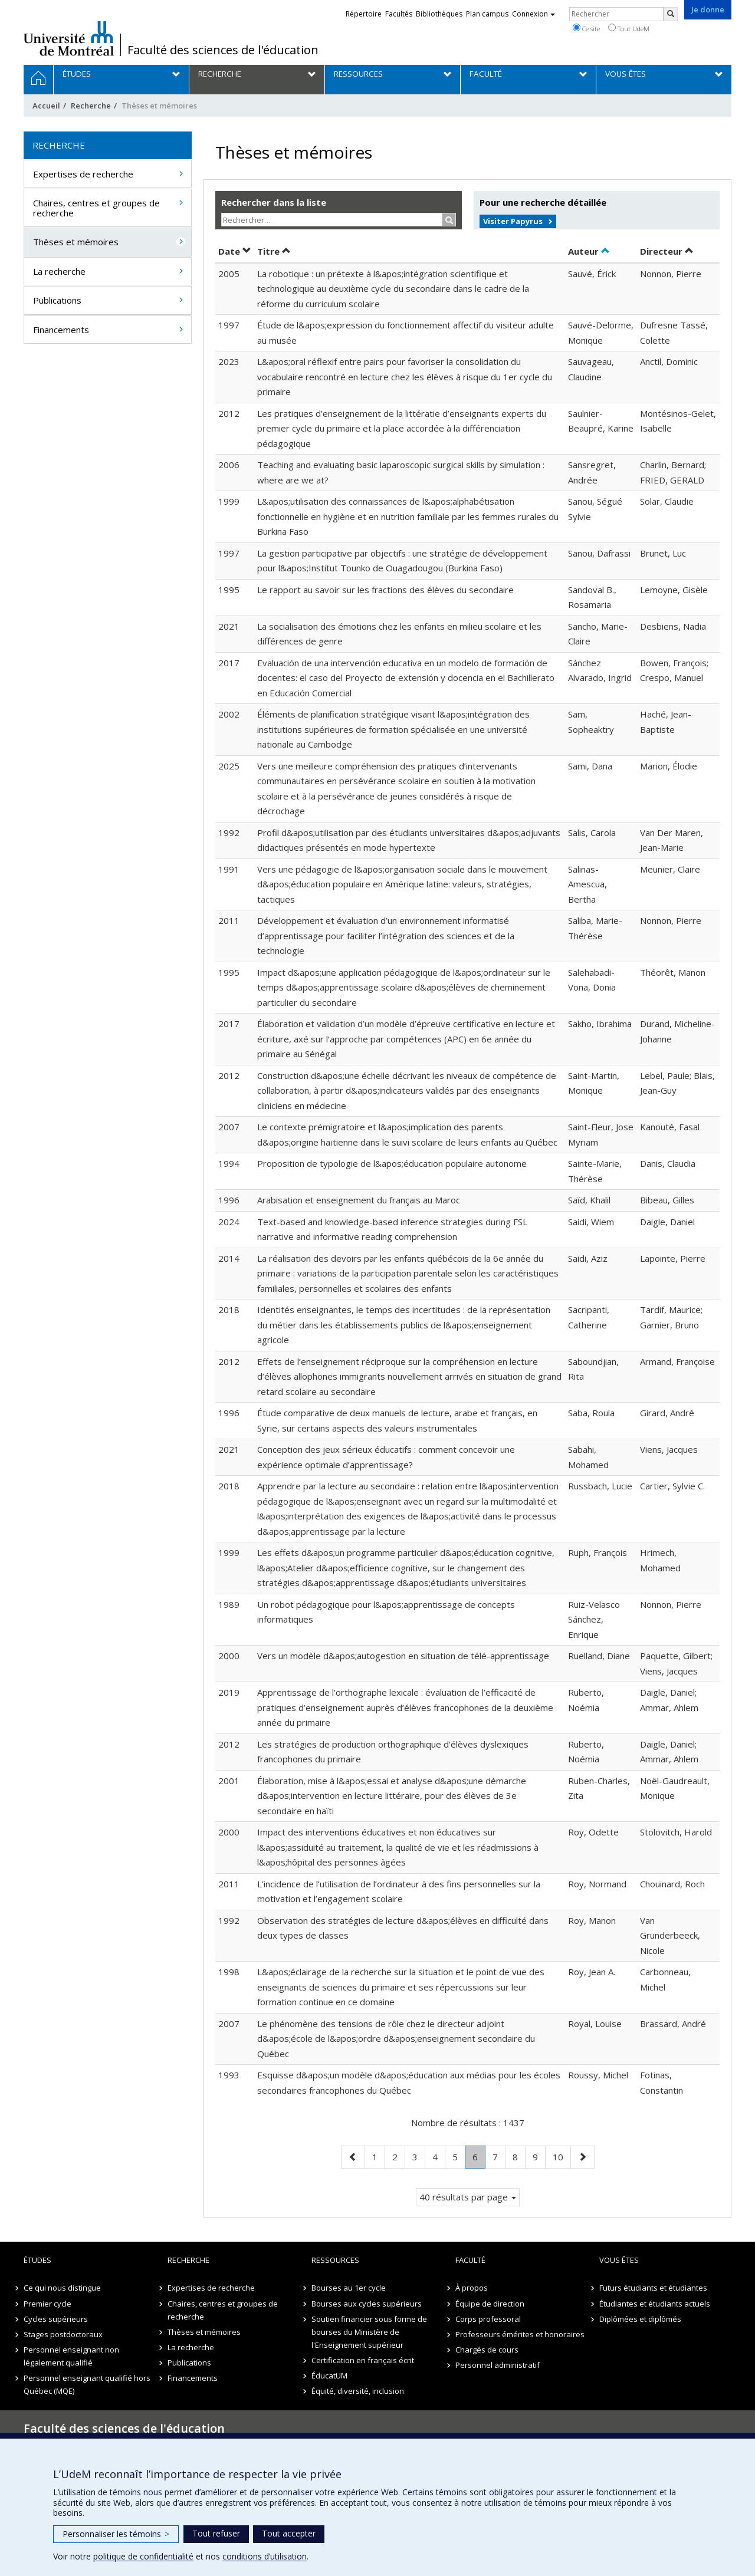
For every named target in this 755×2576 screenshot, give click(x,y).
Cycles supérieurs (56, 2319)
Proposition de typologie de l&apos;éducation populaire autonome (392, 1163)
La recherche (59, 271)
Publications (57, 300)
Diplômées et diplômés (640, 2319)
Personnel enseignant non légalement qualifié (71, 2356)
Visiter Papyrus (513, 221)
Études (37, 2260)
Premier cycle (47, 2303)
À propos (471, 2287)
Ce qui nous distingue (62, 2287)
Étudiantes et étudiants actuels (654, 2303)
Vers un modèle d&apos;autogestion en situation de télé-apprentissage (403, 1656)
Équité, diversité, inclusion (357, 2391)
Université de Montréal (69, 38)
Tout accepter (289, 2533)
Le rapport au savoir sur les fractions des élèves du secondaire (385, 590)
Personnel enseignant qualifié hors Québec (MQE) (87, 2384)
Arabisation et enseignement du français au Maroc (358, 1200)
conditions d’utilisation (264, 2556)
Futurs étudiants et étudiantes (653, 2287)
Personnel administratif (497, 2365)
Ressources (335, 2260)
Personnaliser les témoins (116, 2533)
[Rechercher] (671, 14)
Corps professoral (488, 2319)
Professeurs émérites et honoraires (520, 2334)
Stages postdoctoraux (63, 2334)
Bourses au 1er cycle (348, 2287)
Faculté (470, 2260)
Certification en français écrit (362, 2360)
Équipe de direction (489, 2303)
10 (561, 2156)
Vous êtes (619, 2260)
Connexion (533, 14)
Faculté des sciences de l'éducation (223, 50)
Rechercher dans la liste (273, 202)
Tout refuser (216, 2533)
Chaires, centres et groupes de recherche (96, 208)
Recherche (91, 105)
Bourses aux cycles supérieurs (366, 2303)
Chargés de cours (486, 2349)
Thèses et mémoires (76, 242)
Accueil (46, 105)
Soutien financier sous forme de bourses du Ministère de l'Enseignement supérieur (369, 2332)
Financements (61, 329)
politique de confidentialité (143, 2556)
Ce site (586, 28)
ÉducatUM (329, 2375)
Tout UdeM (628, 28)
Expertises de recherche (83, 174)
